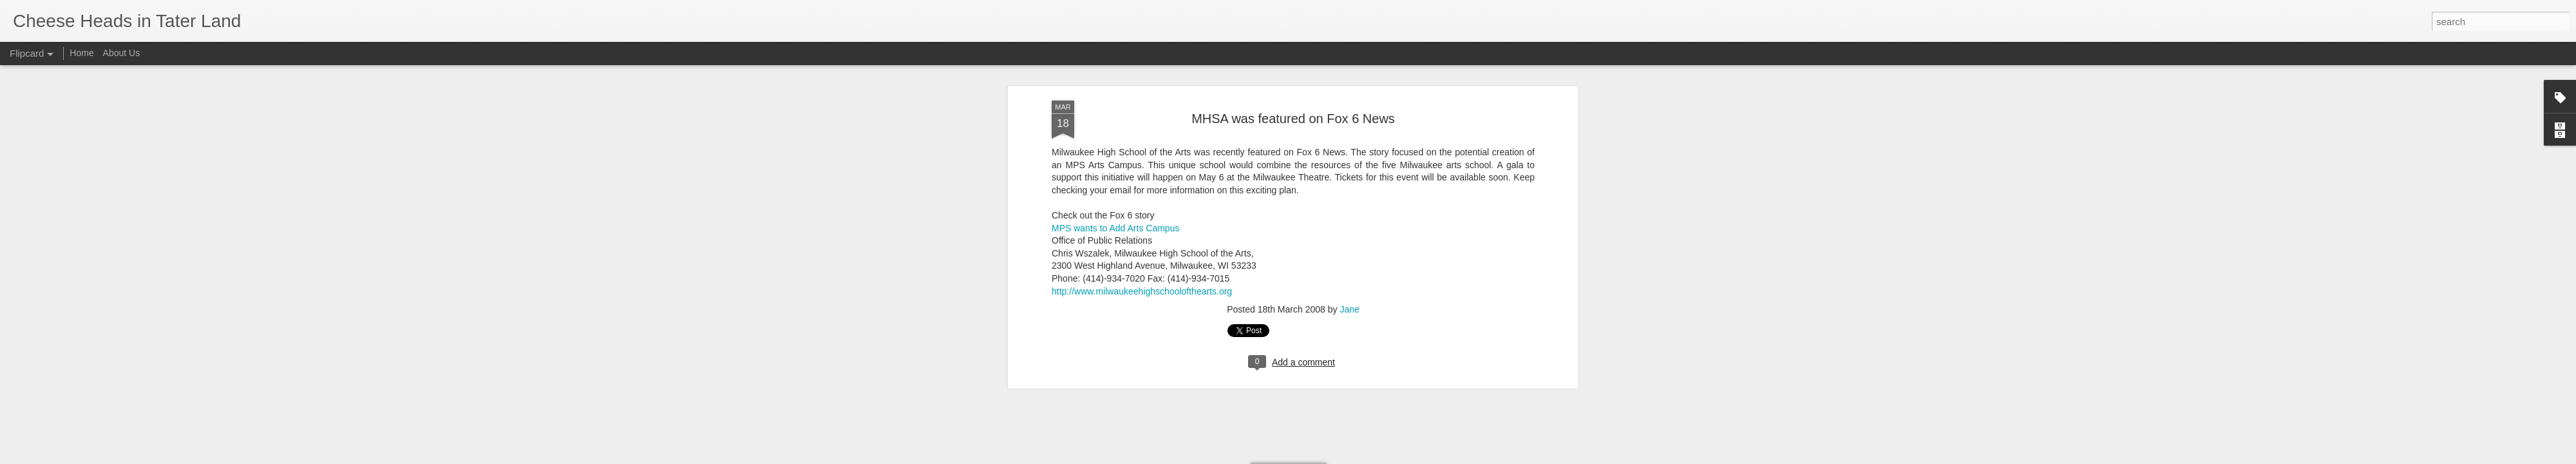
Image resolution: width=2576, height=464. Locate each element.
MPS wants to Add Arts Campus (1115, 111)
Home (81, 53)
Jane (1349, 193)
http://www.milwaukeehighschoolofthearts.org (1142, 174)
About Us (121, 53)
